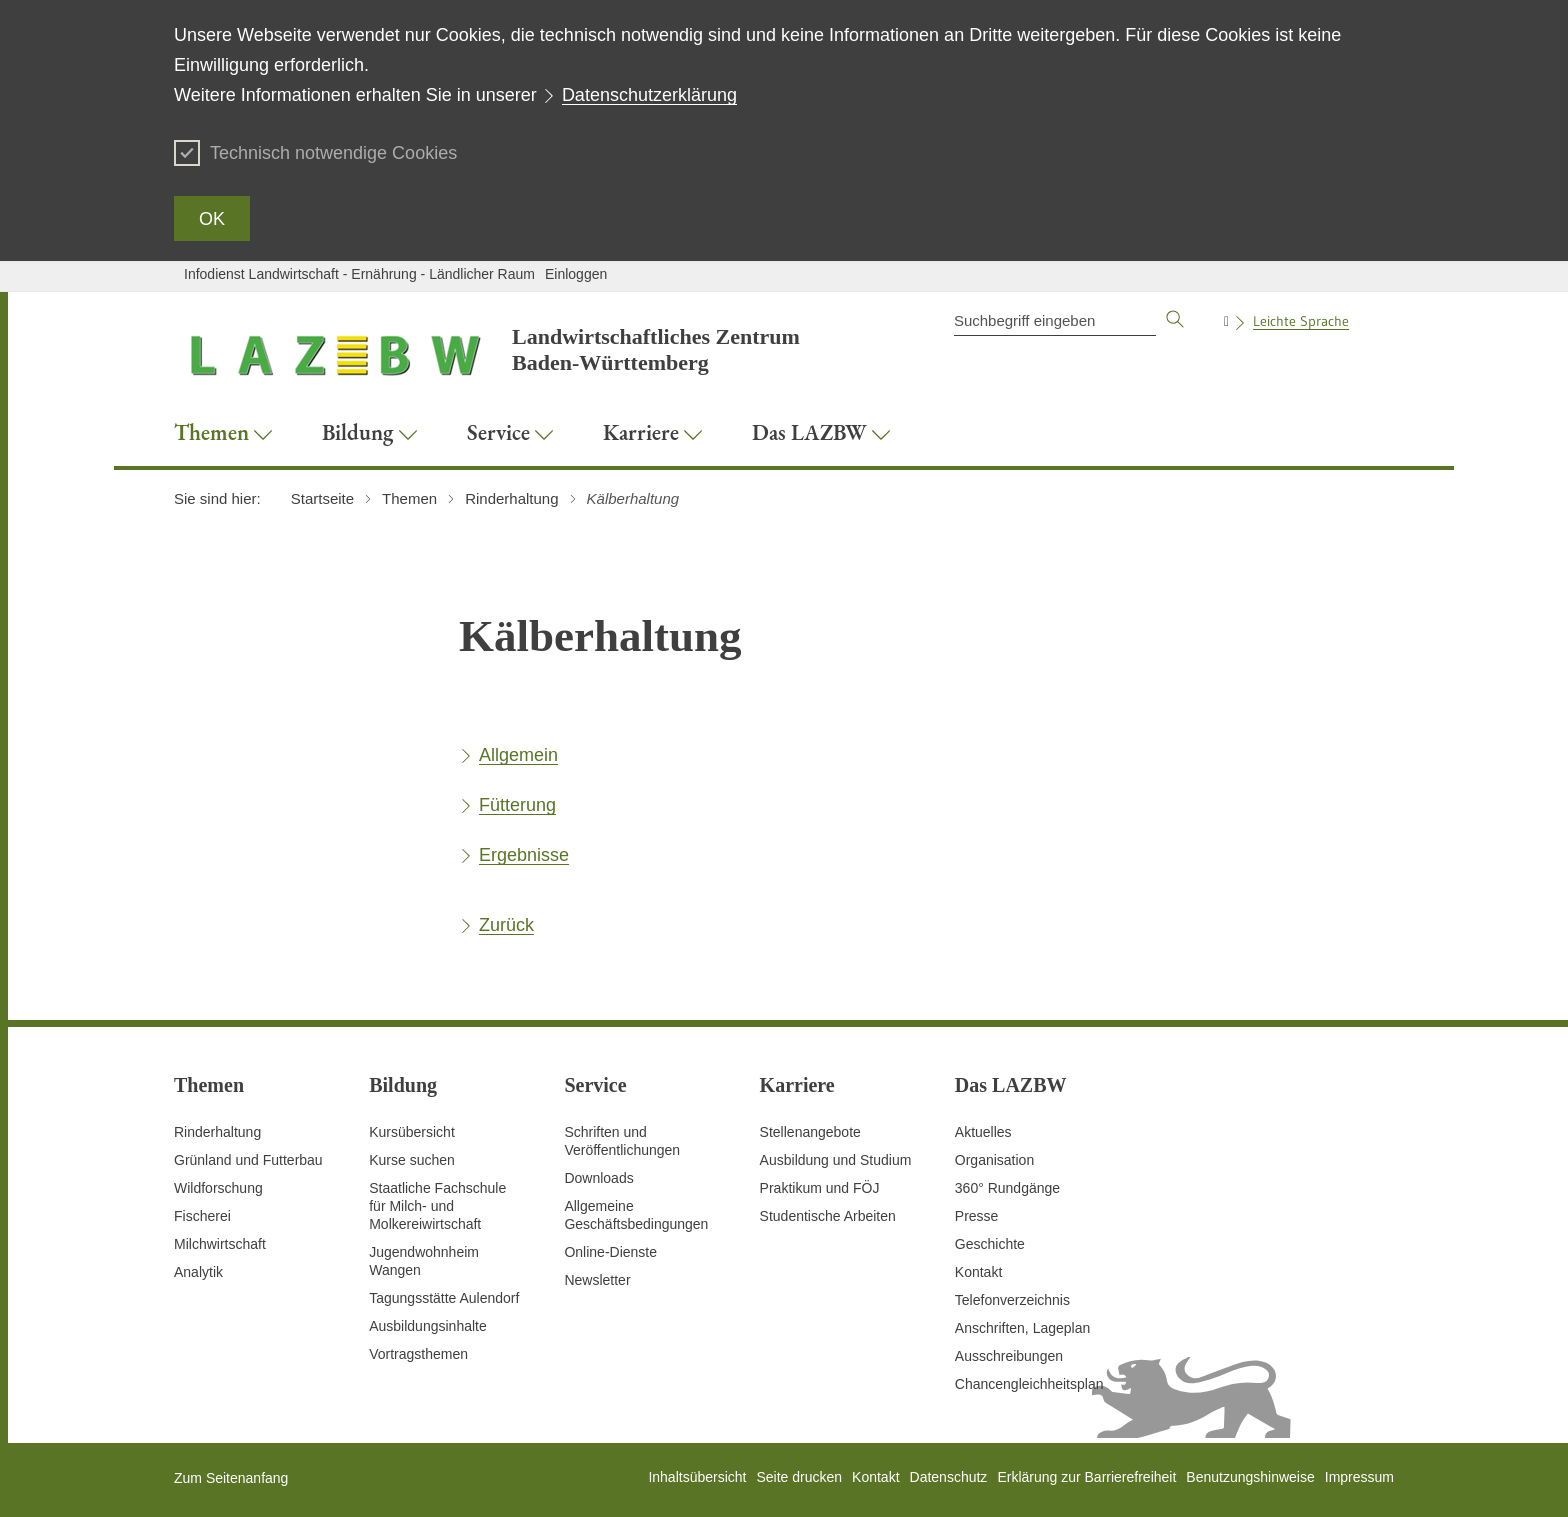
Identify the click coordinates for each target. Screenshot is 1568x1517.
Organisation (994, 1160)
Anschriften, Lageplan (1022, 1328)
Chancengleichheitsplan (1029, 1384)
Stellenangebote (810, 1132)
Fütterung (517, 805)
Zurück (506, 925)
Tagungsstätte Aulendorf (444, 1298)
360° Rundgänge (1007, 1188)
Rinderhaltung (217, 1132)
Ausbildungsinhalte (428, 1326)
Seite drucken (799, 1477)
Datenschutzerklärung (649, 95)
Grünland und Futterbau (248, 1160)
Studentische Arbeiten (828, 1216)
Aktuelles (983, 1132)
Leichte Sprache (1301, 321)
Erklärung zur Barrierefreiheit (1086, 1477)
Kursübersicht (412, 1132)
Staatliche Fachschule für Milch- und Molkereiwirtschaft (437, 1206)
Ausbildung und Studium (836, 1160)
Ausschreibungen (1009, 1356)
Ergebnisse (524, 855)
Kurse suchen (412, 1160)
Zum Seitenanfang (231, 1478)
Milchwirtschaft (220, 1244)
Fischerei (202, 1216)
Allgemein (518, 755)
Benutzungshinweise (1250, 1477)
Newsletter (597, 1280)
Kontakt (978, 1272)
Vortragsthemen (418, 1354)
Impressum (1359, 1477)
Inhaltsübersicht (697, 1477)
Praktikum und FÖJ (820, 1188)
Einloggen (576, 274)
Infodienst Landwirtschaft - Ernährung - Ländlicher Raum (359, 274)
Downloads (598, 1178)
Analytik (198, 1272)
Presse (977, 1216)
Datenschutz (949, 1477)
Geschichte (990, 1244)
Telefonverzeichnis (1012, 1300)
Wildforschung (218, 1188)
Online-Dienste (610, 1252)
